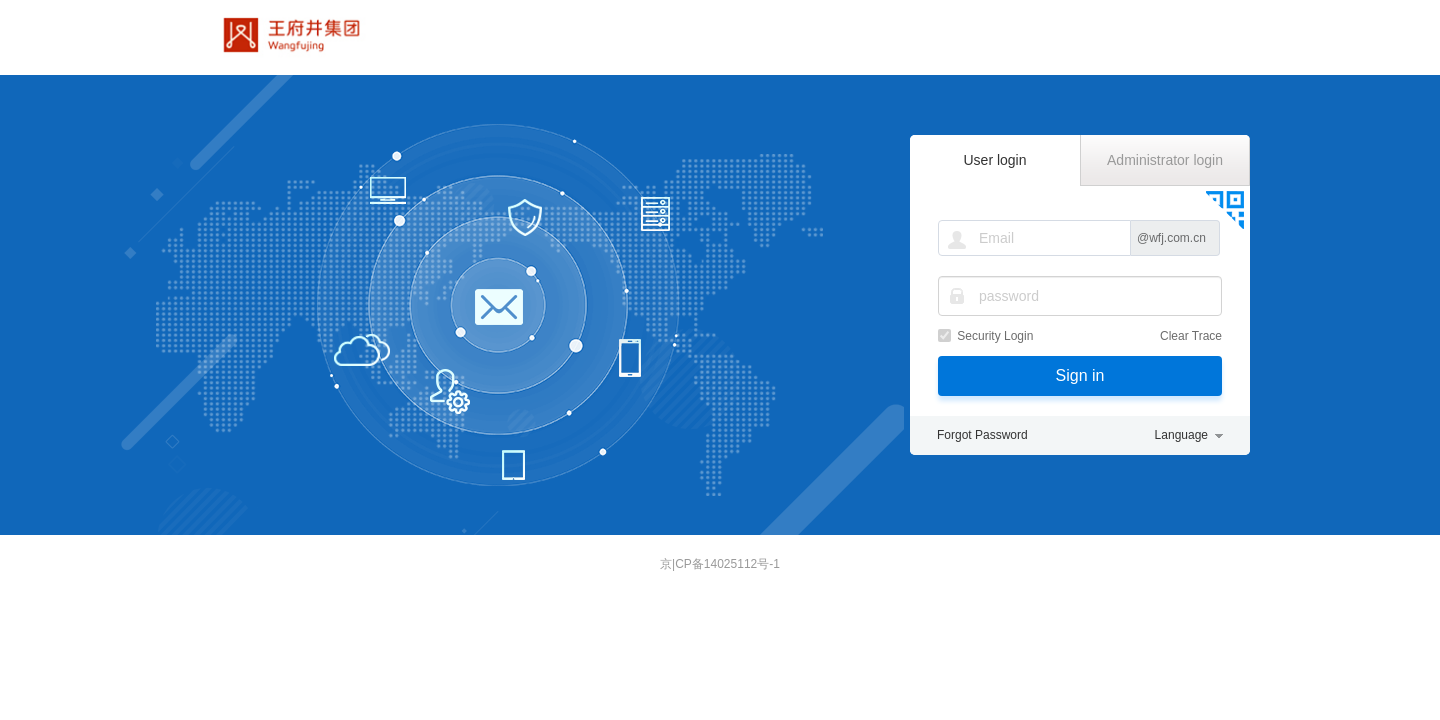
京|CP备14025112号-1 (720, 564)
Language (1181, 435)
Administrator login (1165, 160)
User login (994, 160)
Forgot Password (982, 435)
